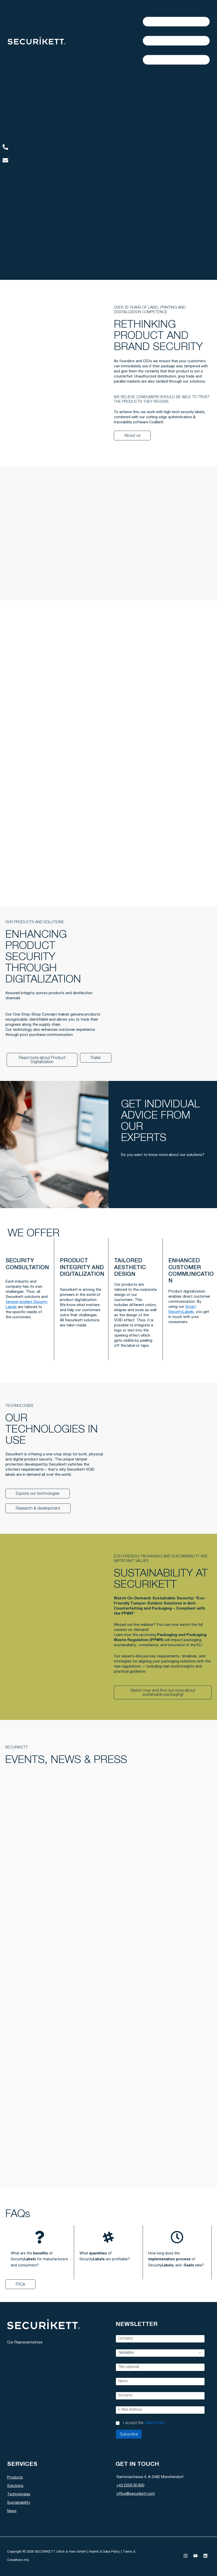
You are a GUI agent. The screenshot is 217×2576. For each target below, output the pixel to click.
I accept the (144, 2422)
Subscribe (129, 2435)
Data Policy (155, 2422)
